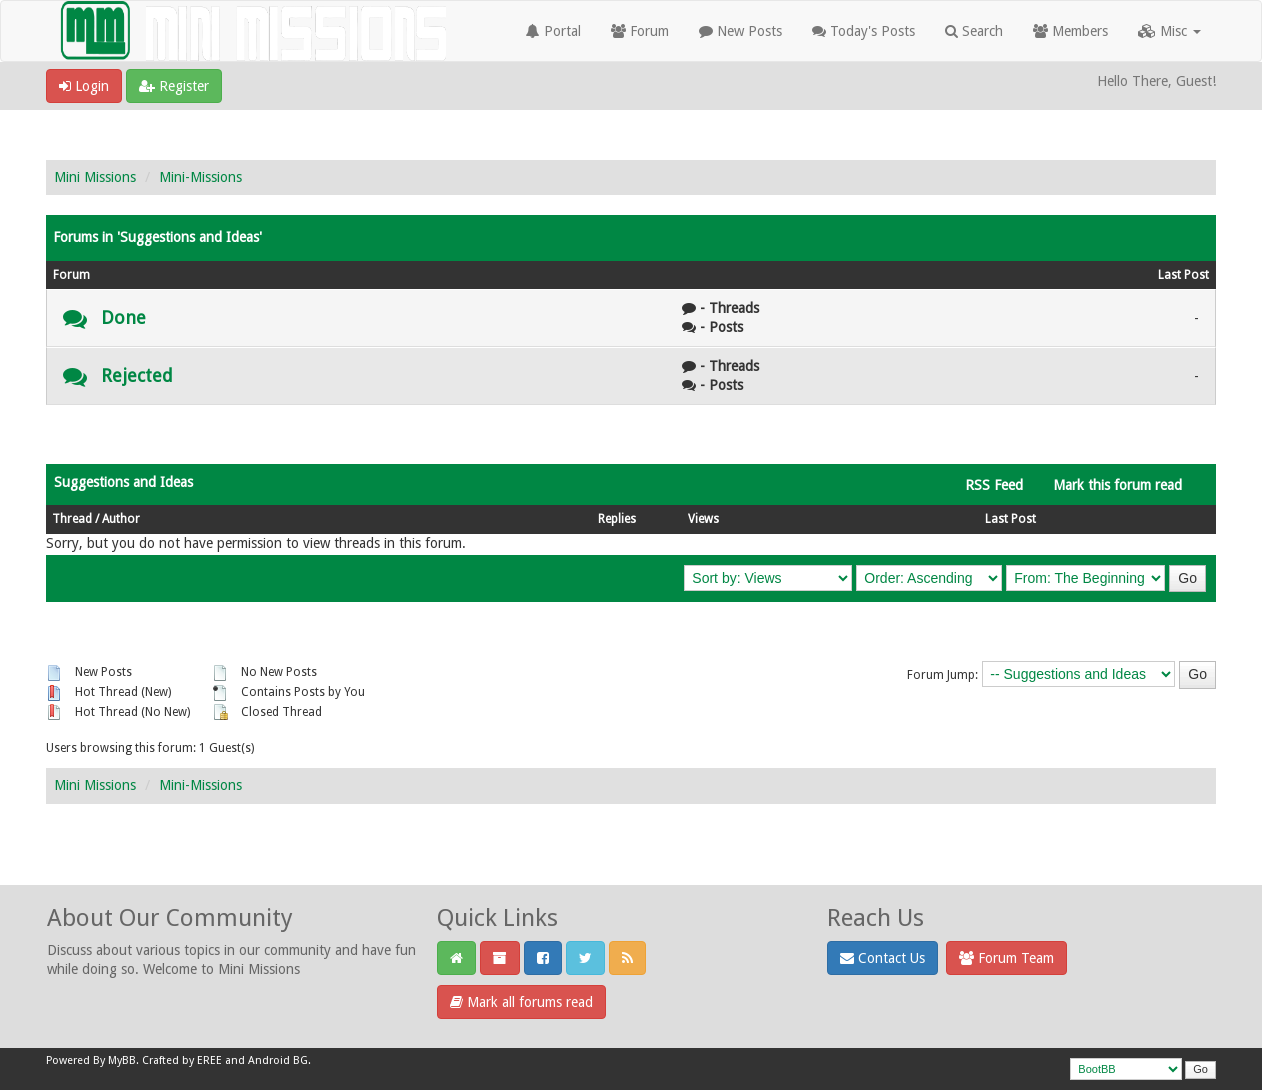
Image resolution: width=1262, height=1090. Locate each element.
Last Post (1010, 519)
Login (84, 86)
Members (1070, 31)
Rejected (137, 375)
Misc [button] (1169, 31)
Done (123, 317)
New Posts (740, 31)
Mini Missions (95, 177)
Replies (617, 519)
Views (703, 519)
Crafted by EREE (182, 1060)
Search (974, 31)
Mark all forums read (521, 1002)
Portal (553, 31)
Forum (640, 31)
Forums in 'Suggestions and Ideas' (157, 237)
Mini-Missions (200, 177)
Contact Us (882, 958)
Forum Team (1006, 958)
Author (121, 519)
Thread (72, 519)
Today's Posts (863, 31)
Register (174, 86)
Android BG (278, 1060)
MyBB (122, 1060)
